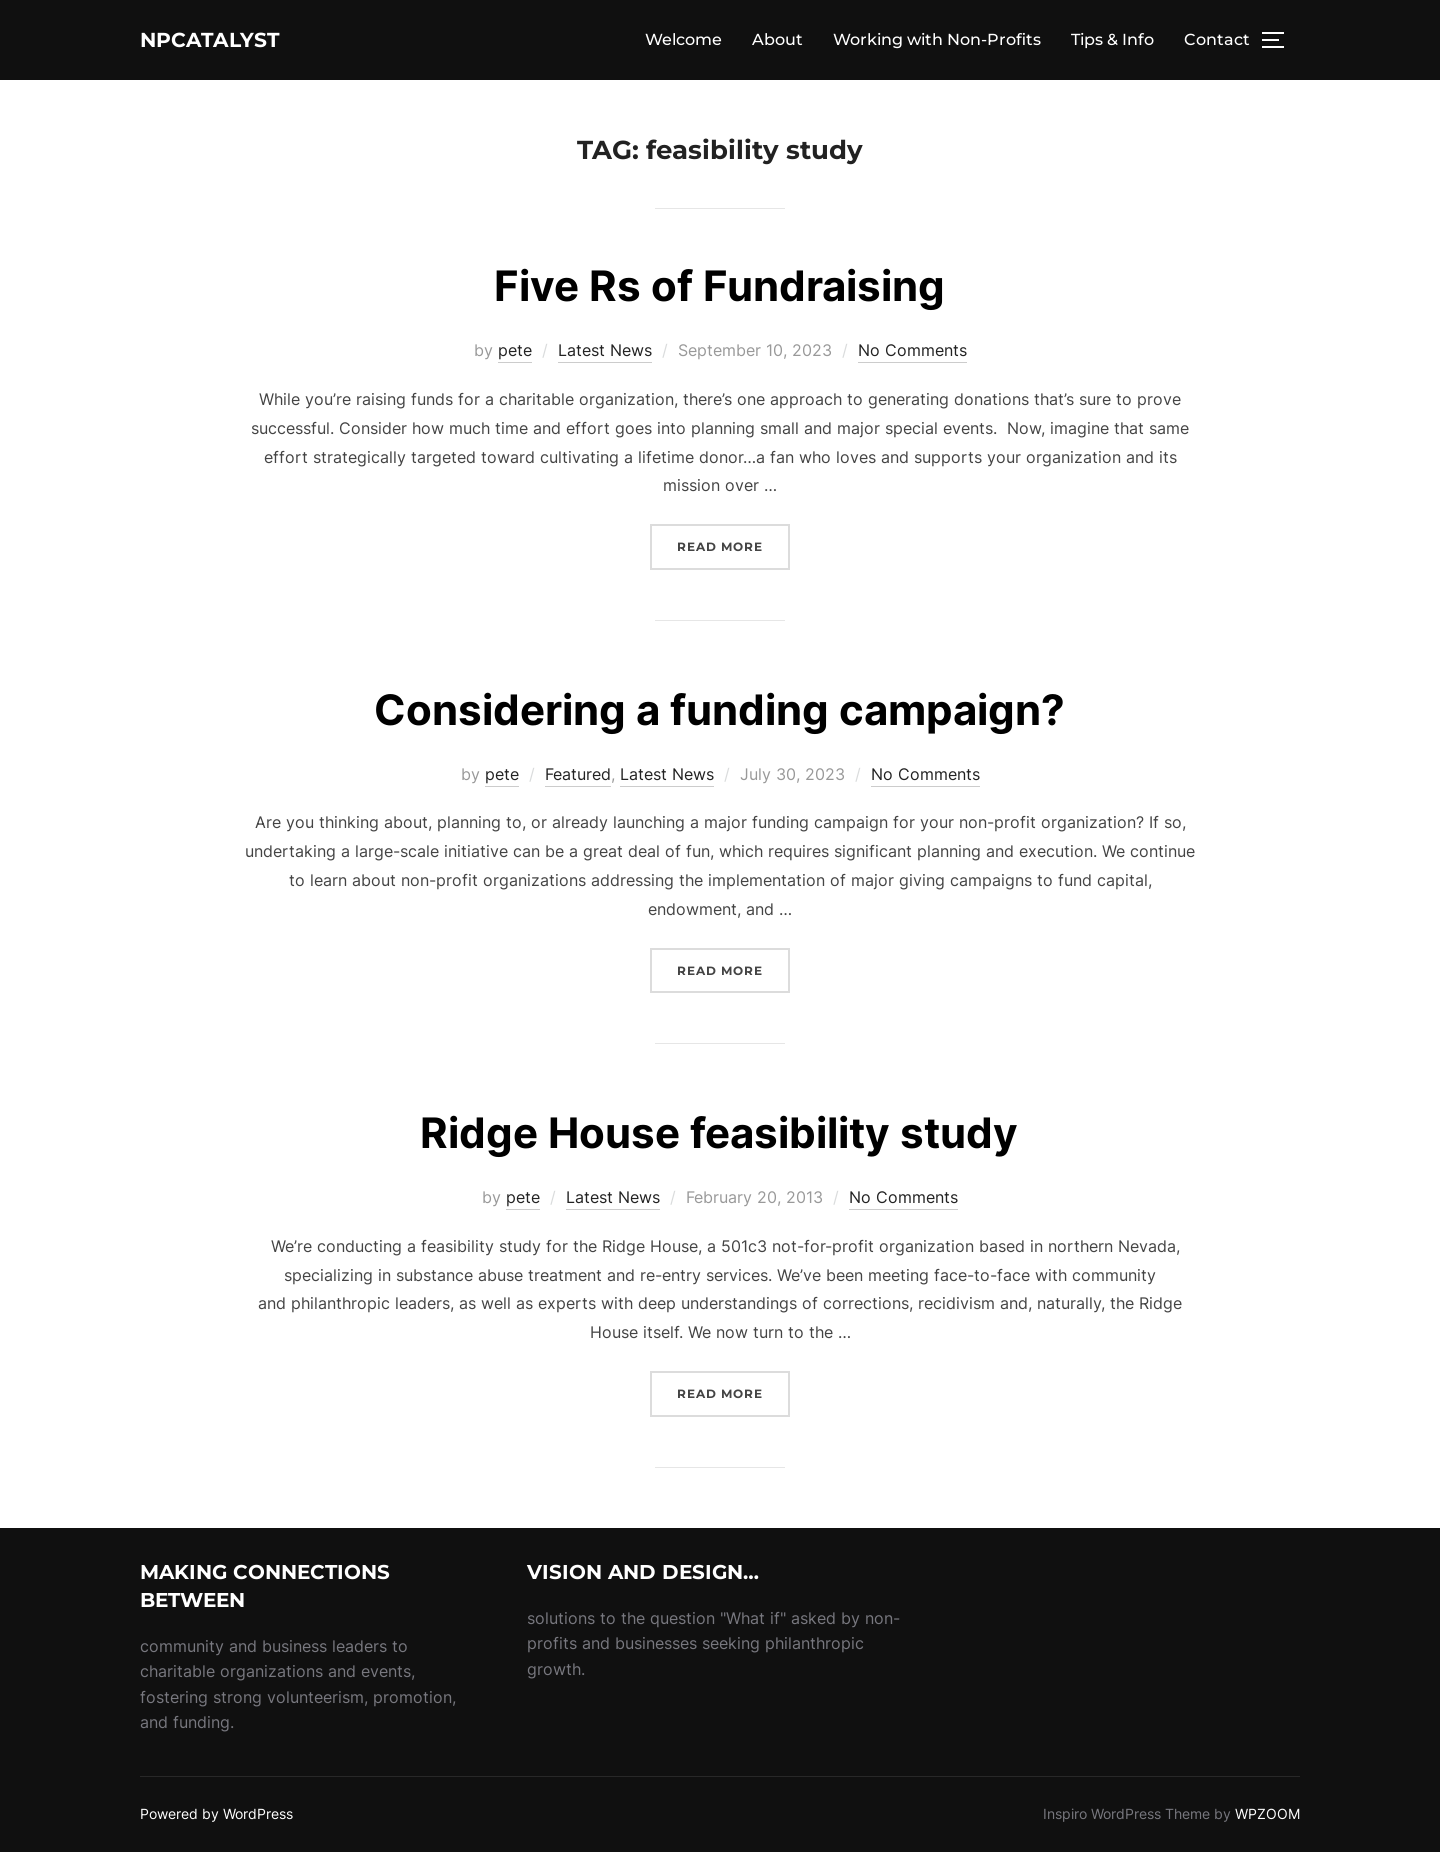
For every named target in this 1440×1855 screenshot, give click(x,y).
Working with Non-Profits (937, 41)
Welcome (683, 41)
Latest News (605, 353)
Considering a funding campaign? (719, 712)
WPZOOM (1267, 1816)
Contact (1217, 41)
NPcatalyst (234, 41)
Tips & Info (1112, 41)
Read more (733, 547)
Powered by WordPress (216, 1816)
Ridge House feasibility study (719, 1135)
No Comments (912, 353)
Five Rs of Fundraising (719, 288)
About (777, 41)
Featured (578, 776)
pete (515, 353)
